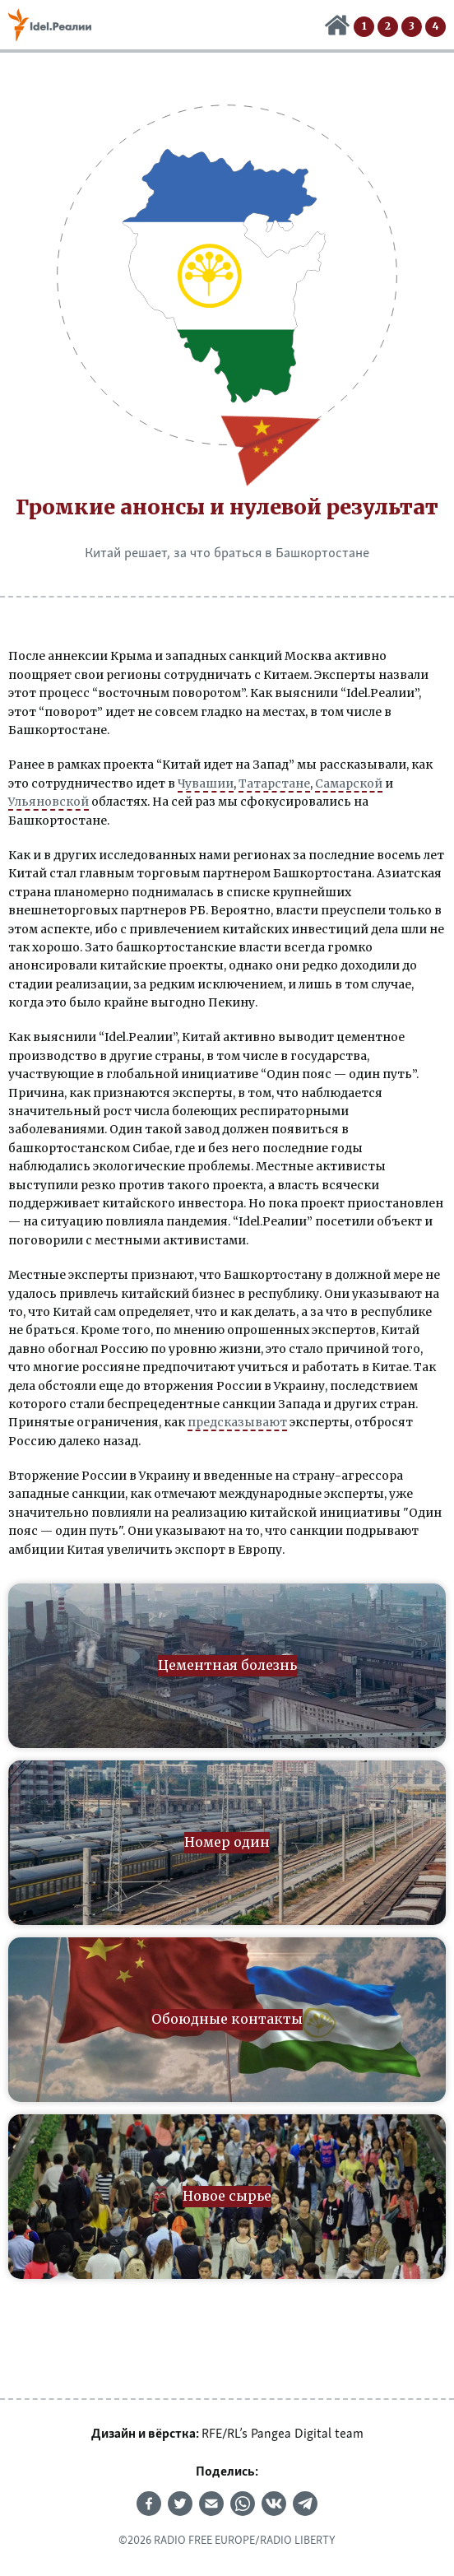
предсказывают (237, 1422)
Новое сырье (435, 26)
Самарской (348, 783)
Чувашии (206, 783)
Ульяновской (48, 801)
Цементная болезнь (364, 26)
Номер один (388, 26)
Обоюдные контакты (411, 26)
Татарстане (274, 783)
